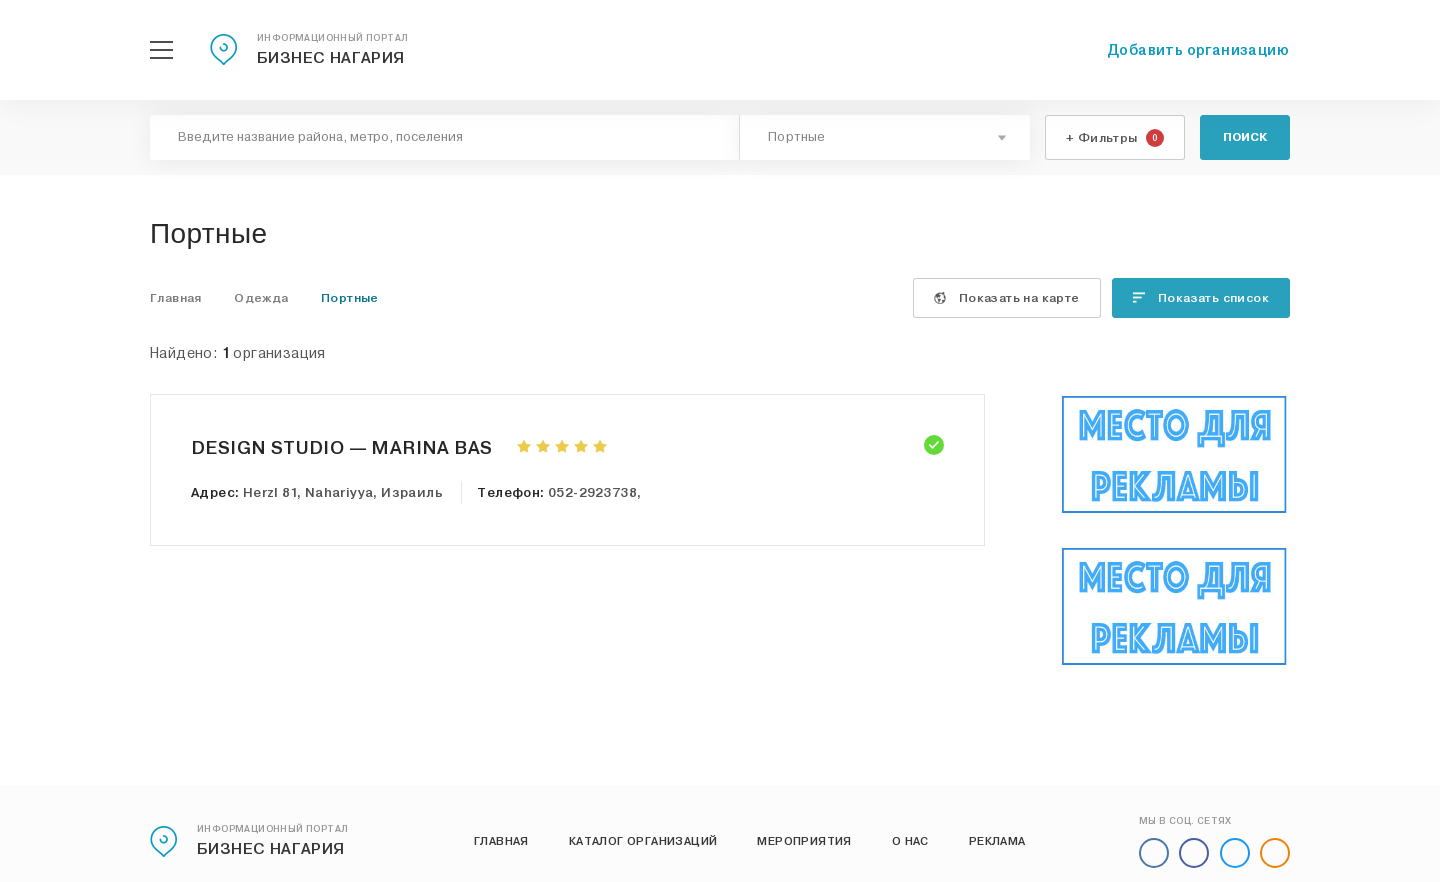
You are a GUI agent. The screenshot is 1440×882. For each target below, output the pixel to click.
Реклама (997, 841)
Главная (501, 841)
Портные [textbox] (797, 137)
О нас (910, 841)
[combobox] (885, 137)
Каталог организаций (643, 841)
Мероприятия (804, 841)
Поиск (1245, 137)
